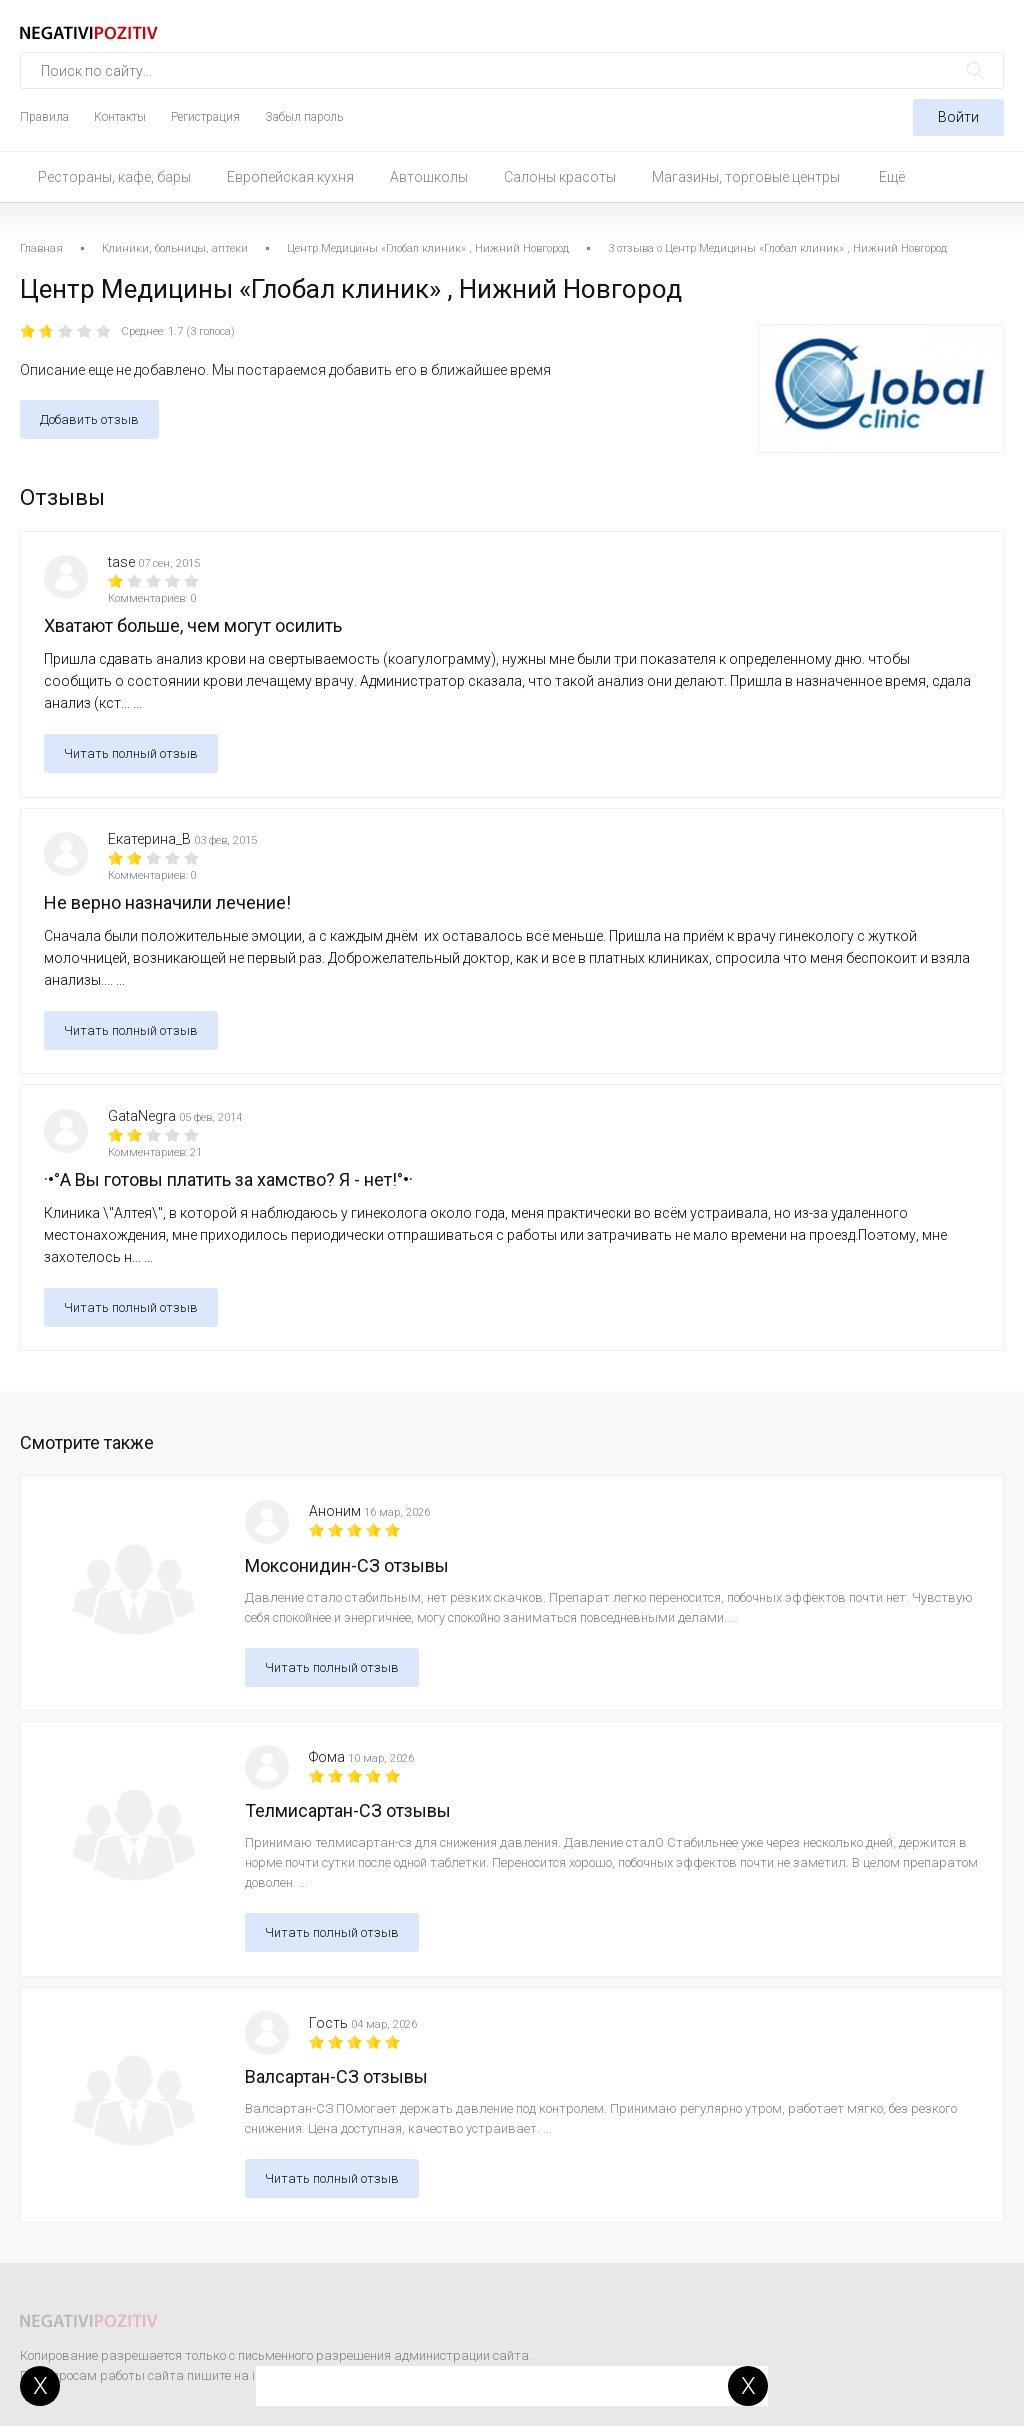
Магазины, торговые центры (746, 177)
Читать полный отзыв (131, 753)
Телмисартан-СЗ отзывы (348, 1810)
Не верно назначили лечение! (167, 902)
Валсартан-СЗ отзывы (336, 2076)
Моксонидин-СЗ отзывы (347, 1565)
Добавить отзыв (89, 419)
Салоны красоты (560, 177)
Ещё (892, 177)
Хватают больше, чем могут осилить (193, 625)
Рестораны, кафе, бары (114, 177)
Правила (44, 117)
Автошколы (429, 177)
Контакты (120, 117)
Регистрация (205, 117)
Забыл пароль (304, 117)
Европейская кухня (290, 177)
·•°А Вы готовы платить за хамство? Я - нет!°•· (228, 1179)
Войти (958, 117)
